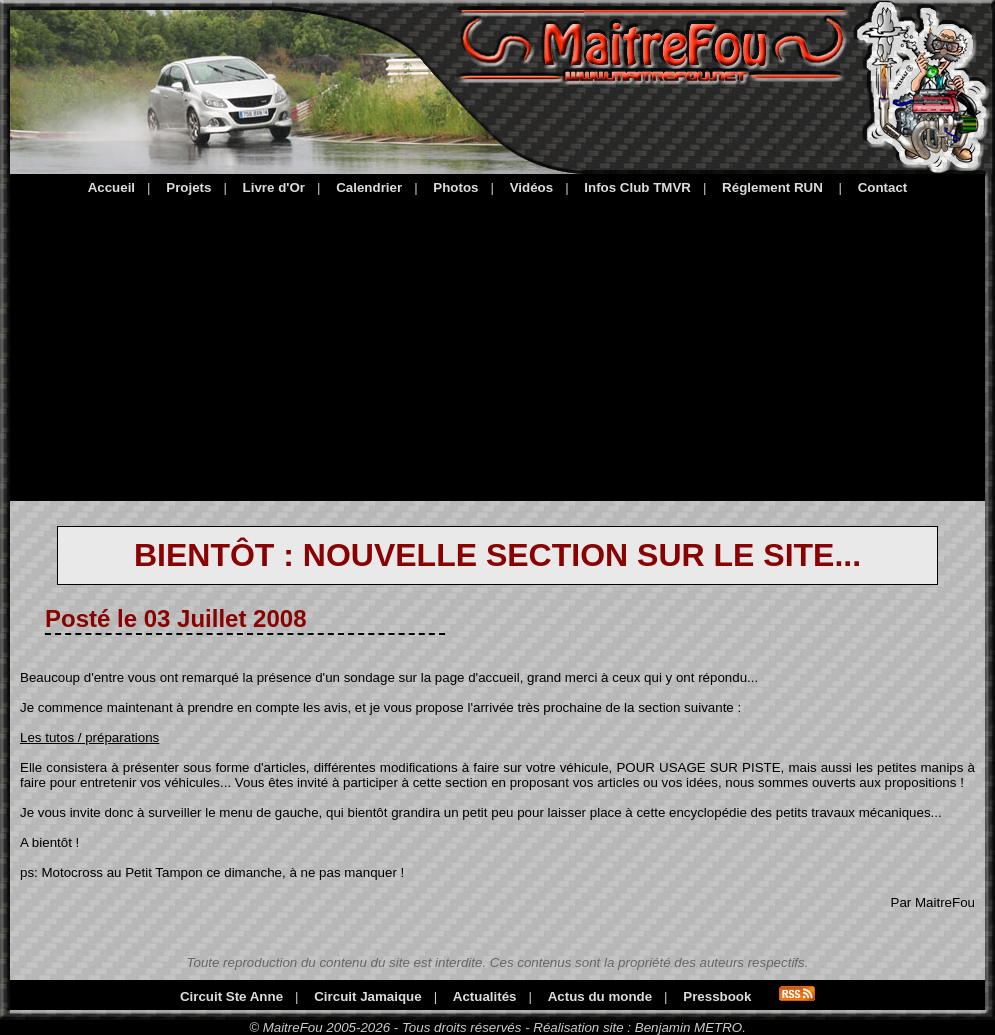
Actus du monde (600, 996)
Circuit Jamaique (367, 996)
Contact (883, 187)
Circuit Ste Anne (231, 996)
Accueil (111, 187)
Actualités (485, 996)
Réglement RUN (772, 187)
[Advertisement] (497, 345)
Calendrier (369, 187)
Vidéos (531, 187)
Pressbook (717, 996)
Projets (188, 187)
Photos (455, 187)
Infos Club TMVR (637, 187)
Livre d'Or (274, 187)
